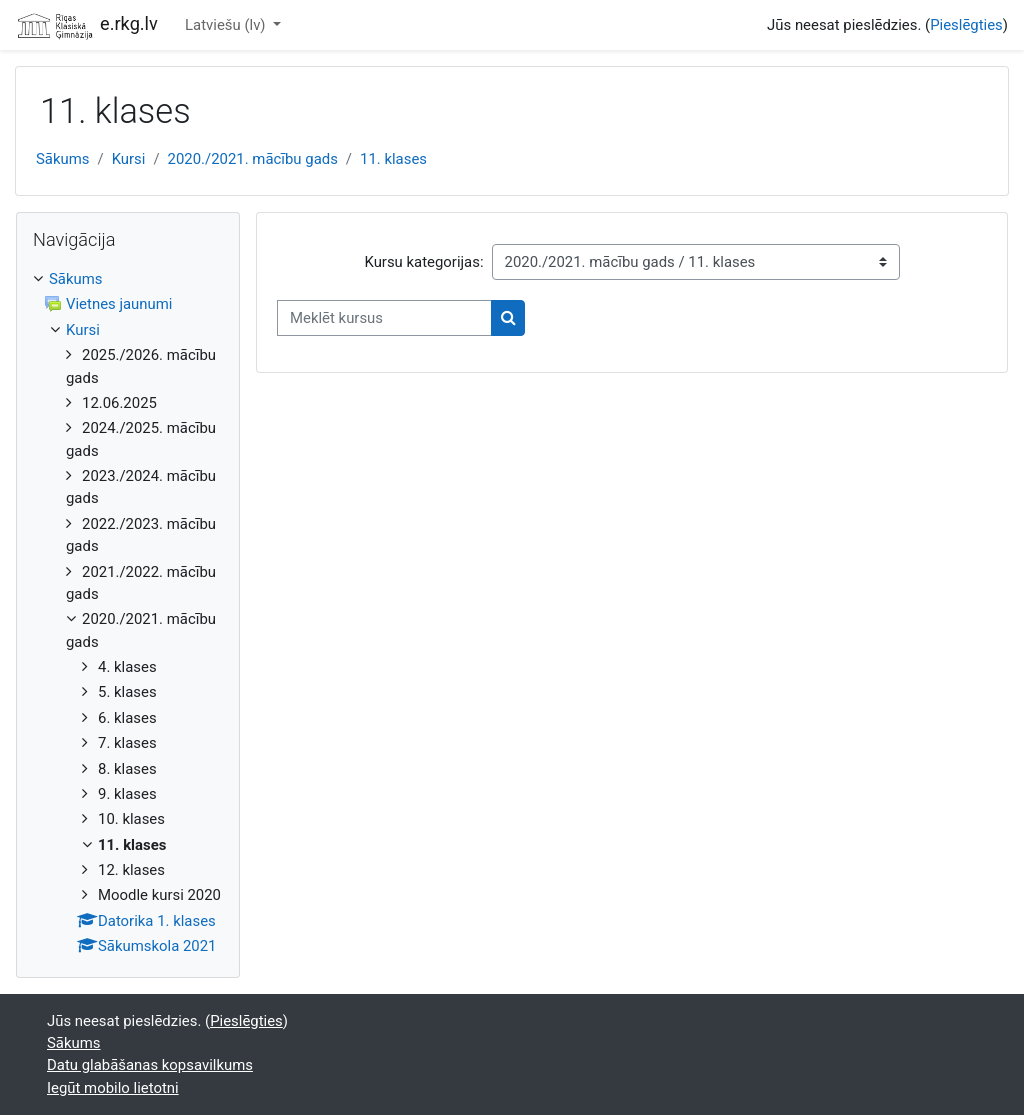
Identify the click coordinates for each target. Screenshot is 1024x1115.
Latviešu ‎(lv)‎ (227, 25)
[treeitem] (128, 613)
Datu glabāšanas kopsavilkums (150, 1065)
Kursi (129, 159)
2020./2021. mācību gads (253, 159)
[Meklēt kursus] (384, 318)
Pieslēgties (966, 25)
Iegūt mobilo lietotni (113, 1088)
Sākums (63, 159)
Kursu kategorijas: (423, 262)
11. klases (393, 159)
